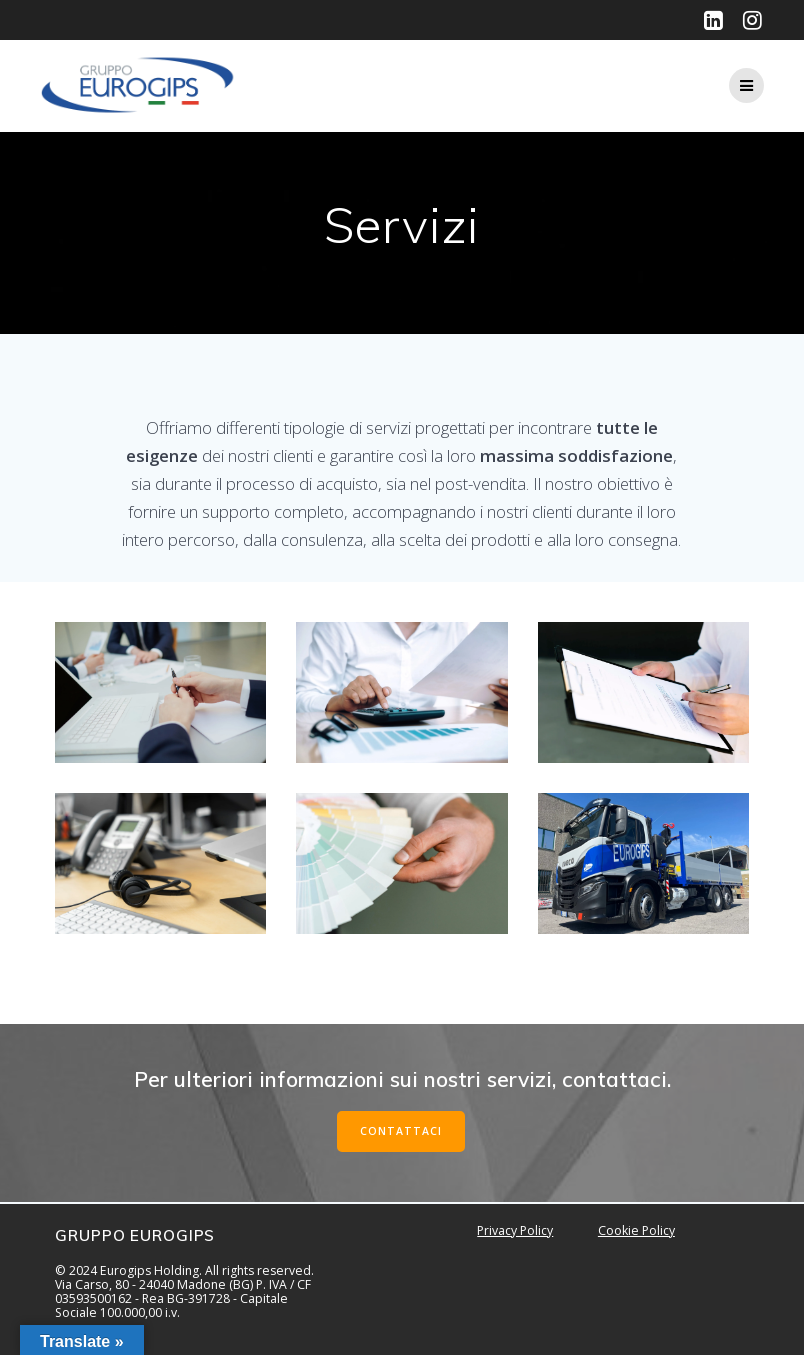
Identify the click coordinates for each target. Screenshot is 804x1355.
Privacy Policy (515, 1230)
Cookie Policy (636, 1230)
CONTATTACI (401, 1131)
